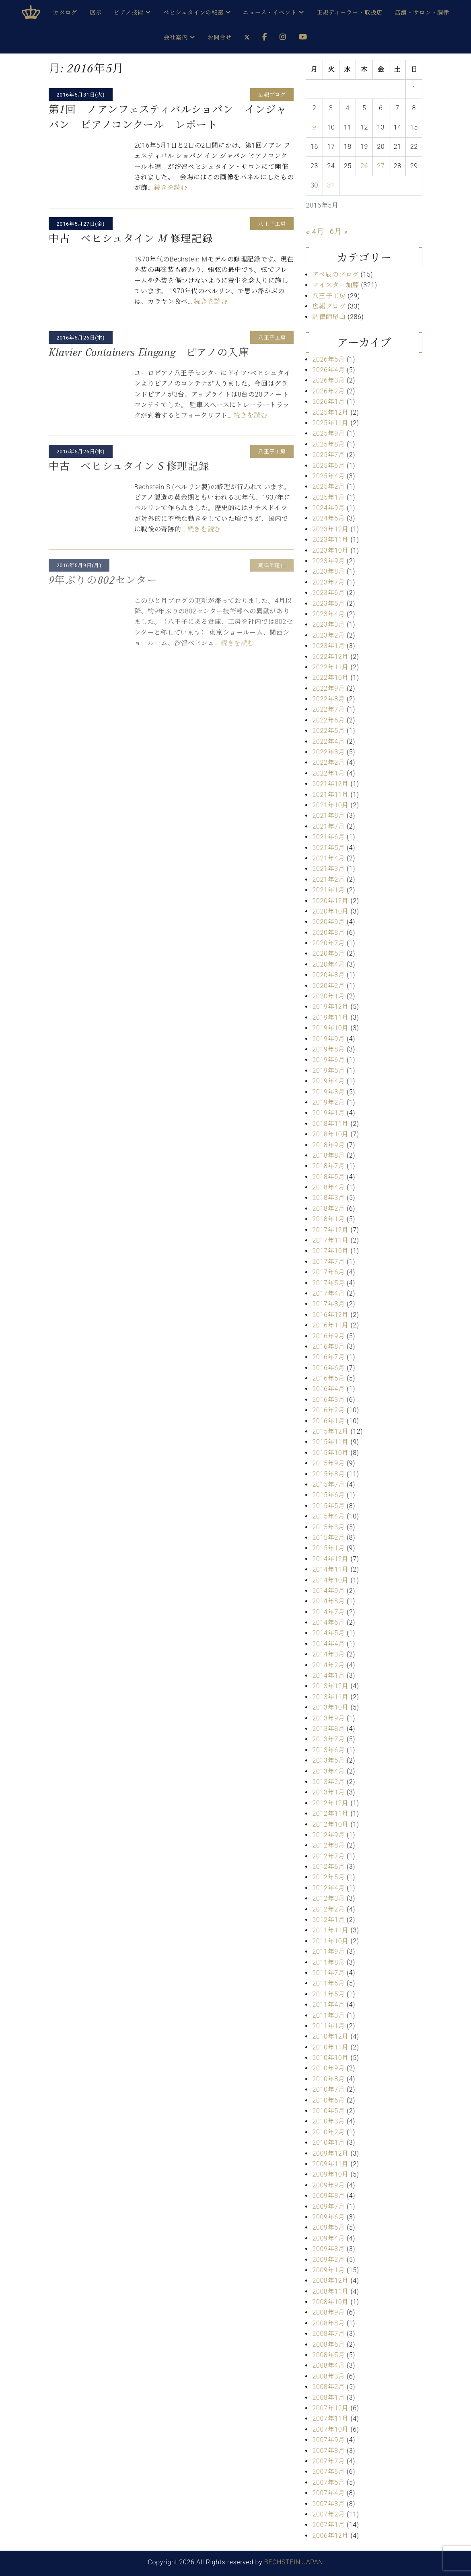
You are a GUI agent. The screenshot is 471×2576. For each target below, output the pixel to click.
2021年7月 (328, 826)
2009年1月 (328, 2270)
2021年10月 (330, 805)
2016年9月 (328, 1336)
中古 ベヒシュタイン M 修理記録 (131, 238)
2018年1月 (328, 1219)
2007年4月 (328, 2493)
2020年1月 (328, 996)
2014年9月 (328, 1591)
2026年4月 (328, 370)
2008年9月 (328, 2312)
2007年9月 (328, 2440)
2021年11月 (330, 794)
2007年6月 (328, 2471)
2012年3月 (328, 1898)
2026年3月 (328, 380)
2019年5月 (328, 1070)
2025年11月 (330, 423)
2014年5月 (328, 1633)
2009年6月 (328, 2217)
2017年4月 (328, 1293)
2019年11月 (330, 1017)
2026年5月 (328, 359)
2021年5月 (328, 848)
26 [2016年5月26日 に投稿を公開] (364, 166)
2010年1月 (328, 2142)
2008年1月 (328, 2397)
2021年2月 (328, 879)
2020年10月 (330, 911)
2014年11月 (330, 1569)
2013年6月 (328, 1750)
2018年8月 (328, 1155)
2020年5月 (328, 953)
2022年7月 (328, 709)
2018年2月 (328, 1208)
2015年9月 (328, 1463)
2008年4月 (328, 2365)
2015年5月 (328, 1506)
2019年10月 (330, 1028)
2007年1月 (328, 2525)
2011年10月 (330, 1941)
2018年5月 (328, 1177)
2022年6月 (328, 720)
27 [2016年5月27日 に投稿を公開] (381, 166)
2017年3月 (328, 1304)
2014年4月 (328, 1644)
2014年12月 (330, 1559)
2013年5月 (328, 1760)
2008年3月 (328, 2376)
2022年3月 (328, 752)
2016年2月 (328, 1410)
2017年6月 (328, 1272)
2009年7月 (328, 2206)
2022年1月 (328, 773)
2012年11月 (330, 1813)
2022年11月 (330, 667)
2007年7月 (328, 2461)
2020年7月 (328, 943)
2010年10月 (330, 2058)
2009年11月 (330, 2164)
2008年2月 (328, 2387)
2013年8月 (328, 1728)
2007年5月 (328, 2482)
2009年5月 (328, 2227)
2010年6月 (328, 2100)
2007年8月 (328, 2451)
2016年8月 (328, 1346)
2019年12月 (330, 1006)
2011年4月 (328, 2004)
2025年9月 (328, 433)
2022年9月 (328, 688)
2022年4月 (328, 741)
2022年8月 (328, 699)
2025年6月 (328, 465)
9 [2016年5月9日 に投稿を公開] (315, 127)
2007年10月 (330, 2429)
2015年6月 (328, 1495)
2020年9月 (328, 922)
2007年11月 (330, 2418)
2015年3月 (328, 1527)
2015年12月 (330, 1431)
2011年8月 (328, 1962)
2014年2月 (328, 1665)
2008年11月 (330, 2291)
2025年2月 (328, 486)
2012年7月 (328, 1856)
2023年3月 (328, 624)
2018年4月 (328, 1187)
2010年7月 (328, 2089)
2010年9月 (328, 2068)
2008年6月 (328, 2344)
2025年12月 (330, 412)
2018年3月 (328, 1198)
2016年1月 (328, 1421)
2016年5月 (328, 1378)
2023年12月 (330, 529)
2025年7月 (328, 455)
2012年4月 (328, 1888)
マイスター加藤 (335, 285)
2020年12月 (330, 901)
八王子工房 (329, 296)
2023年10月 (330, 550)
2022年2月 (328, 762)
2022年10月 (330, 677)
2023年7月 (328, 582)
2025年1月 (328, 497)
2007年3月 (328, 2504)
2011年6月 (328, 1983)
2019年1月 (328, 1113)
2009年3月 (328, 2249)
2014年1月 (328, 1675)
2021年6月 (328, 837)
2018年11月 (330, 1124)
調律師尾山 (329, 317)
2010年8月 (328, 2079)
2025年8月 (328, 444)
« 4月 (315, 231)
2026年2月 (328, 391)
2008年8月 (328, 2323)
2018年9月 (328, 1145)
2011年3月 (328, 2015)
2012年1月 (328, 1920)
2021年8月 (328, 815)
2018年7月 (328, 1166)
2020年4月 (328, 964)
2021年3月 (328, 868)
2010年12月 (330, 2036)
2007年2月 (328, 2514)
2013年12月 (330, 1686)
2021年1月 (328, 890)
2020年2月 (328, 986)
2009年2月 (328, 2259)
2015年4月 (328, 1516)
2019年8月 (328, 1049)
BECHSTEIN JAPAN (293, 2562)
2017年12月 (330, 1230)
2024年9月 (328, 508)
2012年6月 (328, 1866)
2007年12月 (330, 2408)
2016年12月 (330, 1315)
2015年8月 (328, 1474)
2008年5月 (328, 2355)
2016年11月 (330, 1325)
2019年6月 (328, 1060)
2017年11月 (330, 1240)
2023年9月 (328, 561)
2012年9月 (328, 1835)
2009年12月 (330, 2153)
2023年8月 (328, 571)
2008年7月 (328, 2333)
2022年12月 (330, 656)
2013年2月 (328, 1782)
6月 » (339, 231)
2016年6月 (328, 1368)
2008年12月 (330, 2280)
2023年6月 (328, 593)
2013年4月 (328, 1771)
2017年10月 (330, 1251)
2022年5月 (328, 731)
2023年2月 (328, 635)
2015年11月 (330, 1442)
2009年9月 (328, 2185)
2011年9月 (328, 1951)
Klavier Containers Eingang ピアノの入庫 (149, 352)
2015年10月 (330, 1453)
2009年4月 (328, 2238)
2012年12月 (330, 1803)
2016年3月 (328, 1399)
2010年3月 (328, 2121)
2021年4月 (328, 858)
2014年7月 (328, 1612)
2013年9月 (328, 1718)
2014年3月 (328, 1654)
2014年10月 (330, 1580)
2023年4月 (328, 614)
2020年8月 (328, 932)
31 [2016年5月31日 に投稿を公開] (331, 185)
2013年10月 (330, 1707)
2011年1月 (328, 2026)
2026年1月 (328, 401)
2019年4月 (328, 1081)
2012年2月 (328, 1909)
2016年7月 (328, 1357)
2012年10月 (330, 1824)
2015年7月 (328, 1484)
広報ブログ (329, 306)
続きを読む (170, 187)
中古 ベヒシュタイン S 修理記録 (129, 466)
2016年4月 (328, 1389)
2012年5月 (328, 1877)
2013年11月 (330, 1697)
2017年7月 (328, 1261)
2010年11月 (330, 2047)
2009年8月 (328, 2195)
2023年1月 (328, 646)
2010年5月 (328, 2111)
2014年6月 (328, 1622)
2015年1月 (328, 1548)
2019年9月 (328, 1039)
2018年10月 (330, 1134)
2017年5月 (328, 1283)
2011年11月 (330, 1930)
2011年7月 (328, 1973)
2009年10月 (330, 2174)
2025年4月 (328, 476)
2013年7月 (328, 1739)
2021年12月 (330, 784)
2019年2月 (328, 1102)
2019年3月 (328, 1092)
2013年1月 (328, 1792)
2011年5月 (328, 1994)
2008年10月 (330, 2302)
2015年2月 (328, 1537)
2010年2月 (328, 2132)
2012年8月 (328, 1845)
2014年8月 (328, 1601)
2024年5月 (328, 518)
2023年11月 (330, 539)
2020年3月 (328, 975)
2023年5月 (328, 603)
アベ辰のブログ (335, 274)
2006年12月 (330, 2535)
